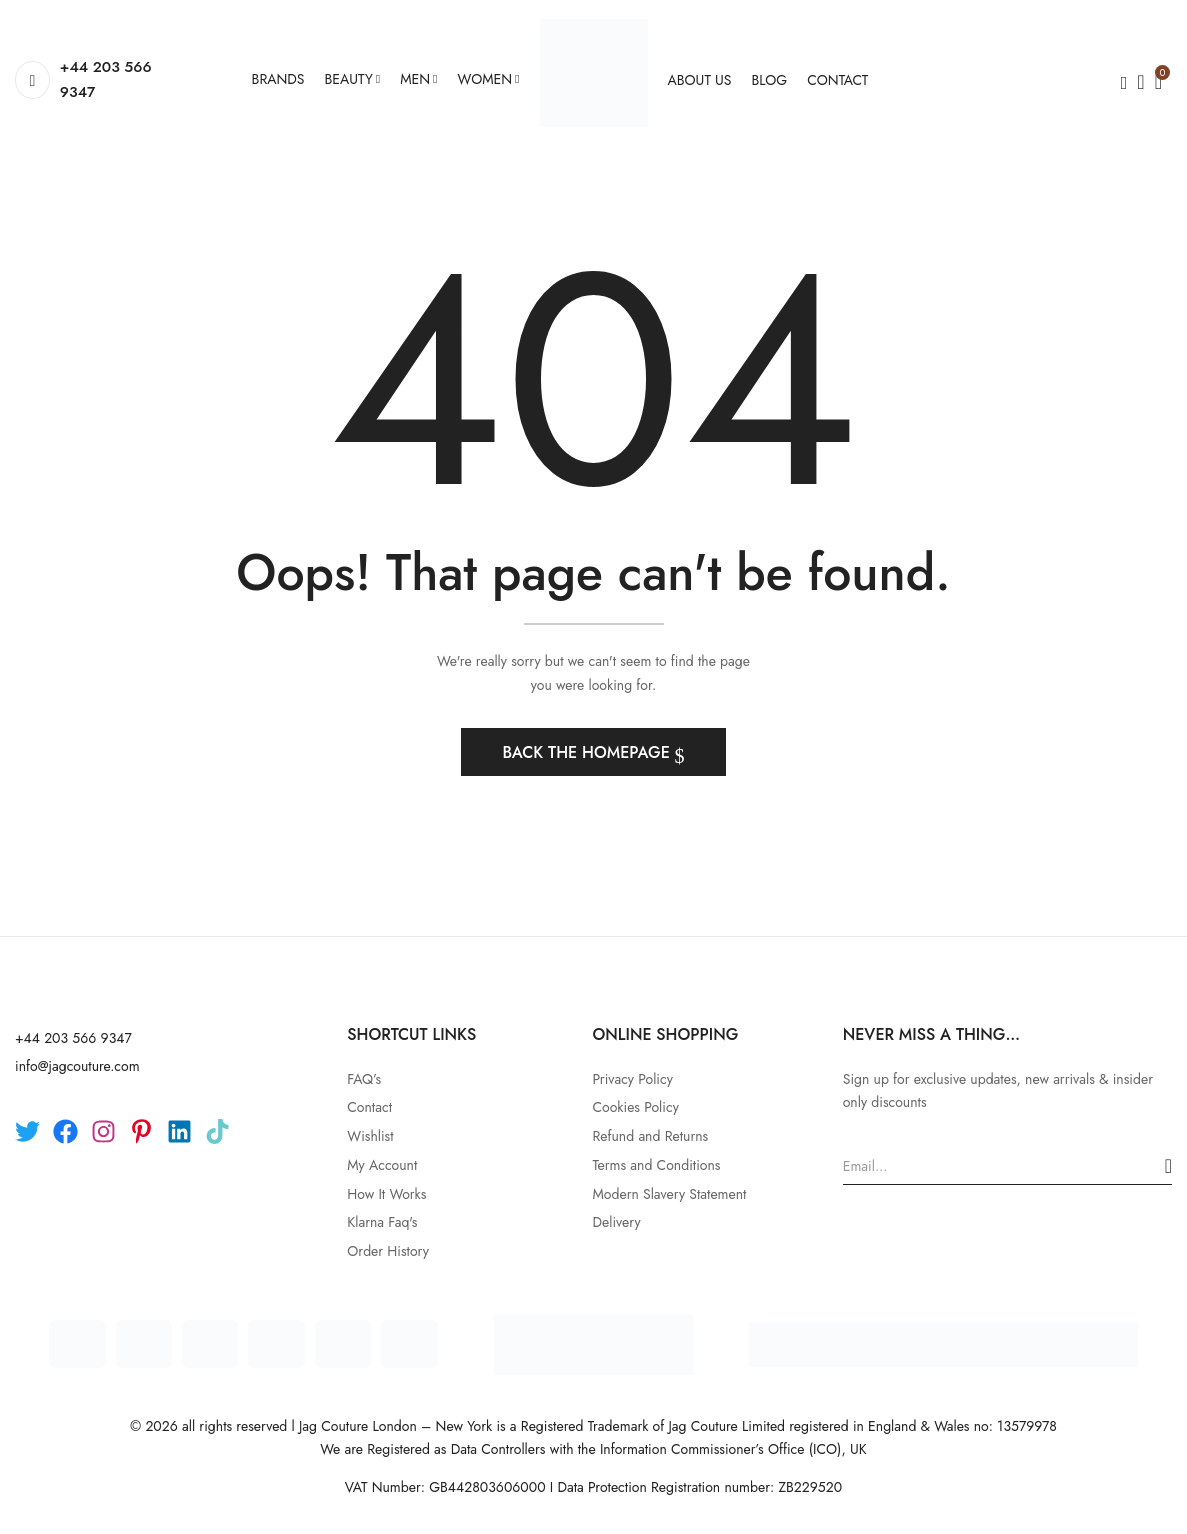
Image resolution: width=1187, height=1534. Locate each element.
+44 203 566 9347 (106, 80)
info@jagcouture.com (77, 1066)
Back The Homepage (588, 752)
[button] (1158, 80)
